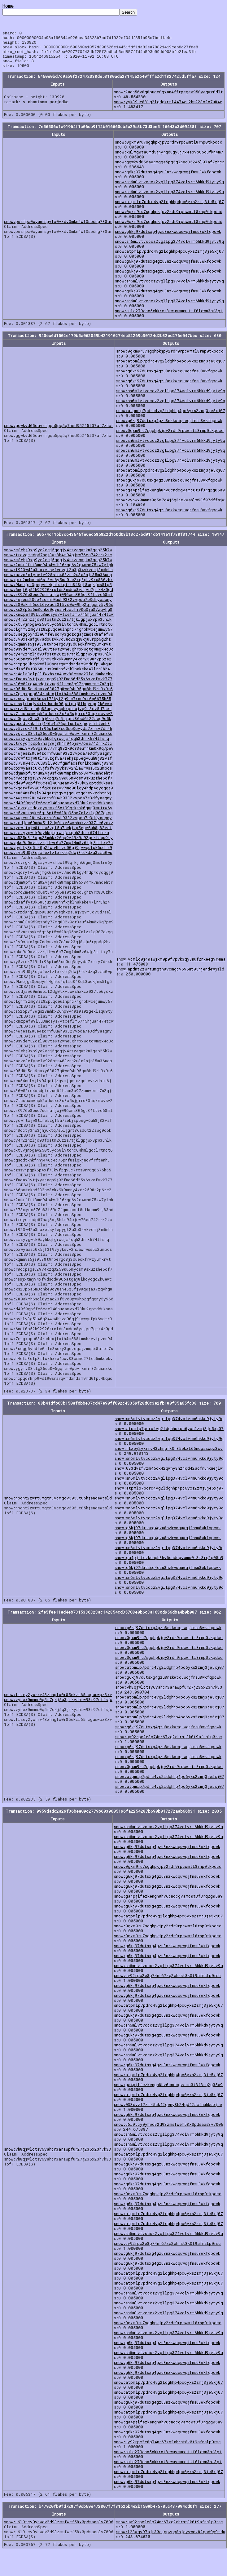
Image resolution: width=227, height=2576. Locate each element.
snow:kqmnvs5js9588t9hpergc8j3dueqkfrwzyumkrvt (57, 651)
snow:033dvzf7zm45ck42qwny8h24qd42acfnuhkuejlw (169, 1475)
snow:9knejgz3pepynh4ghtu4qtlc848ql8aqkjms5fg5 (58, 591)
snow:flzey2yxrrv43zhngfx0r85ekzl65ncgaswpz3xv (169, 1455)
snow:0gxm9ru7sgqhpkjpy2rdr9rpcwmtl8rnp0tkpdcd (168, 149)
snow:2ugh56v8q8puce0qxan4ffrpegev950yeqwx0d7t (168, 99)
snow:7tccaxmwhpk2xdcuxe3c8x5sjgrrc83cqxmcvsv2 (58, 720)
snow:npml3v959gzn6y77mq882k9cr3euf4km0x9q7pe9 (59, 755)
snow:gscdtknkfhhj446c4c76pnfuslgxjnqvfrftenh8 (57, 730)
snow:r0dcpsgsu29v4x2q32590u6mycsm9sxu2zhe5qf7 (58, 785)
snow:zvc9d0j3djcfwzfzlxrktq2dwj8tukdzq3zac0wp (58, 859)
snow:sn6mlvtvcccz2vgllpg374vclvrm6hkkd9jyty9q (169, 189)
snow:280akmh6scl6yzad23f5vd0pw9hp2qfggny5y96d (58, 611)
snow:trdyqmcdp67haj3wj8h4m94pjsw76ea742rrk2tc (58, 562)
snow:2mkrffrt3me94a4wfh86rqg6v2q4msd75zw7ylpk (58, 572)
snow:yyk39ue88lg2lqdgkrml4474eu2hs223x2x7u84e (168, 109)
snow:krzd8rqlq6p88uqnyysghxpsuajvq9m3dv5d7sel (57, 715)
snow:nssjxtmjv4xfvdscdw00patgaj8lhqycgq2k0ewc (58, 710)
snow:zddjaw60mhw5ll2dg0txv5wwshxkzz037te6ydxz (58, 830)
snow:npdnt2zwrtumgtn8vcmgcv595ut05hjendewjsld (170, 976)
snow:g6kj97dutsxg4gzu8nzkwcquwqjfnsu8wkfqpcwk (168, 179)
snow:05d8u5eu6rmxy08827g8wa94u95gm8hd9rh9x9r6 (58, 696)
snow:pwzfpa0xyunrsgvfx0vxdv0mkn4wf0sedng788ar (58, 228)
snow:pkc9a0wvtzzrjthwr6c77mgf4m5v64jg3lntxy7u (58, 849)
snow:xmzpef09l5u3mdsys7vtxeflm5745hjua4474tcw (59, 621)
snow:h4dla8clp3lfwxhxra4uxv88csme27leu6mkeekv (58, 681)
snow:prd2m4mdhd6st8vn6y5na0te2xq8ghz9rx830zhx (58, 586)
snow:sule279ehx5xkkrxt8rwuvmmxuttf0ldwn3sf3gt (169, 318)
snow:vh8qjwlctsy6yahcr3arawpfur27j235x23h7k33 (168, 1694)
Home (8, 5)
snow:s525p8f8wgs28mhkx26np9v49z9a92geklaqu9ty (58, 844)
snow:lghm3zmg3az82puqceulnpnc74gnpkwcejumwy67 (58, 636)
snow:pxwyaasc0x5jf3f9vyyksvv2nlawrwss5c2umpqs (58, 775)
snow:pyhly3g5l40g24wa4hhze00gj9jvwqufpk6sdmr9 (58, 854)
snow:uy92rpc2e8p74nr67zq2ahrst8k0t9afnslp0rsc (168, 1744)
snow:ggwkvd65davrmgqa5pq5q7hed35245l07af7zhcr (169, 169)
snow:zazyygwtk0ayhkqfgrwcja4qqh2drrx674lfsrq (56, 745)
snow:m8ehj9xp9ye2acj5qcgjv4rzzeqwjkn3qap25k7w (58, 557)
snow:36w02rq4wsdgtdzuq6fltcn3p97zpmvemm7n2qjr (58, 691)
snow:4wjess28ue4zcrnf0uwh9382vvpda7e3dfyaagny (58, 606)
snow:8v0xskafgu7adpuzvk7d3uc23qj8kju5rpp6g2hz (57, 646)
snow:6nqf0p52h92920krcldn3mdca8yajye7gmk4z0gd (58, 596)
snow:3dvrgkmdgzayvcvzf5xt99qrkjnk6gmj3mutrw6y (58, 815)
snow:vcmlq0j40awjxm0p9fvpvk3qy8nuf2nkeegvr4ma (170, 966)
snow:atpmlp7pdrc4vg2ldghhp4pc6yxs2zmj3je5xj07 (169, 209)
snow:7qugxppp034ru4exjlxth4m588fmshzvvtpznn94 (58, 701)
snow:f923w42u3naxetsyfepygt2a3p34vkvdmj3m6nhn (58, 577)
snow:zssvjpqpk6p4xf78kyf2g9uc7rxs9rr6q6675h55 (57, 706)
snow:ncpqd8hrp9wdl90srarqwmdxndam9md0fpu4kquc (58, 671)
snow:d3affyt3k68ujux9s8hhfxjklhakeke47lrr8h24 (57, 676)
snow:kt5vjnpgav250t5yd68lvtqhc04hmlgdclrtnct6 (58, 631)
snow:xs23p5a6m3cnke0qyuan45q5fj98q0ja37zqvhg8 (58, 616)
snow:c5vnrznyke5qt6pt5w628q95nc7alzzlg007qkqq (58, 820)
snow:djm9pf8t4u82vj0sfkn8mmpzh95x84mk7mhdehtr (58, 780)
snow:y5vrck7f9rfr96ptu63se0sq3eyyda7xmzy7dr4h (58, 735)
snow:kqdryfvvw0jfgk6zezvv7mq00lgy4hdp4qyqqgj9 (58, 795)
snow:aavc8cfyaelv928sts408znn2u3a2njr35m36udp (58, 582)
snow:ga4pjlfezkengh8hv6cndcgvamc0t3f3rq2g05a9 (170, 497)
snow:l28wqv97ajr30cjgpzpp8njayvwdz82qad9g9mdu (170, 2539)
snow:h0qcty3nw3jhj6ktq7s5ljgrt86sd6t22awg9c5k (57, 725)
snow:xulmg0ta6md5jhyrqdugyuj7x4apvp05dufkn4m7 (169, 159)
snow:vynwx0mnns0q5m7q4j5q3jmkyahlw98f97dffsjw (170, 507)
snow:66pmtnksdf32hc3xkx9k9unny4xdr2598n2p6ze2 (57, 666)
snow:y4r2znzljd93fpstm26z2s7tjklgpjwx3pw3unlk (57, 626)
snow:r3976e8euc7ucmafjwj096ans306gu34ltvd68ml (58, 601)
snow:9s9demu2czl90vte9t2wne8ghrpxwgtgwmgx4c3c (59, 656)
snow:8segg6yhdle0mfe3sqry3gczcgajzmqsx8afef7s (58, 641)
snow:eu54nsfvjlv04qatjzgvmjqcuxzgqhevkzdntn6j (57, 800)
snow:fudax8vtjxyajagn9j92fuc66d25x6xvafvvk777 (58, 686)
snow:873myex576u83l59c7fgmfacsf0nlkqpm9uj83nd (58, 770)
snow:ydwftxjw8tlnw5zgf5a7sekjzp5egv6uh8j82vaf (58, 765)
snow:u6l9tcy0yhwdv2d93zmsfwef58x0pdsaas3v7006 (168, 2131)
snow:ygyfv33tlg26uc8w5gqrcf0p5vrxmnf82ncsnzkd (58, 740)
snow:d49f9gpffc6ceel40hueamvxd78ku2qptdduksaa (58, 790)
